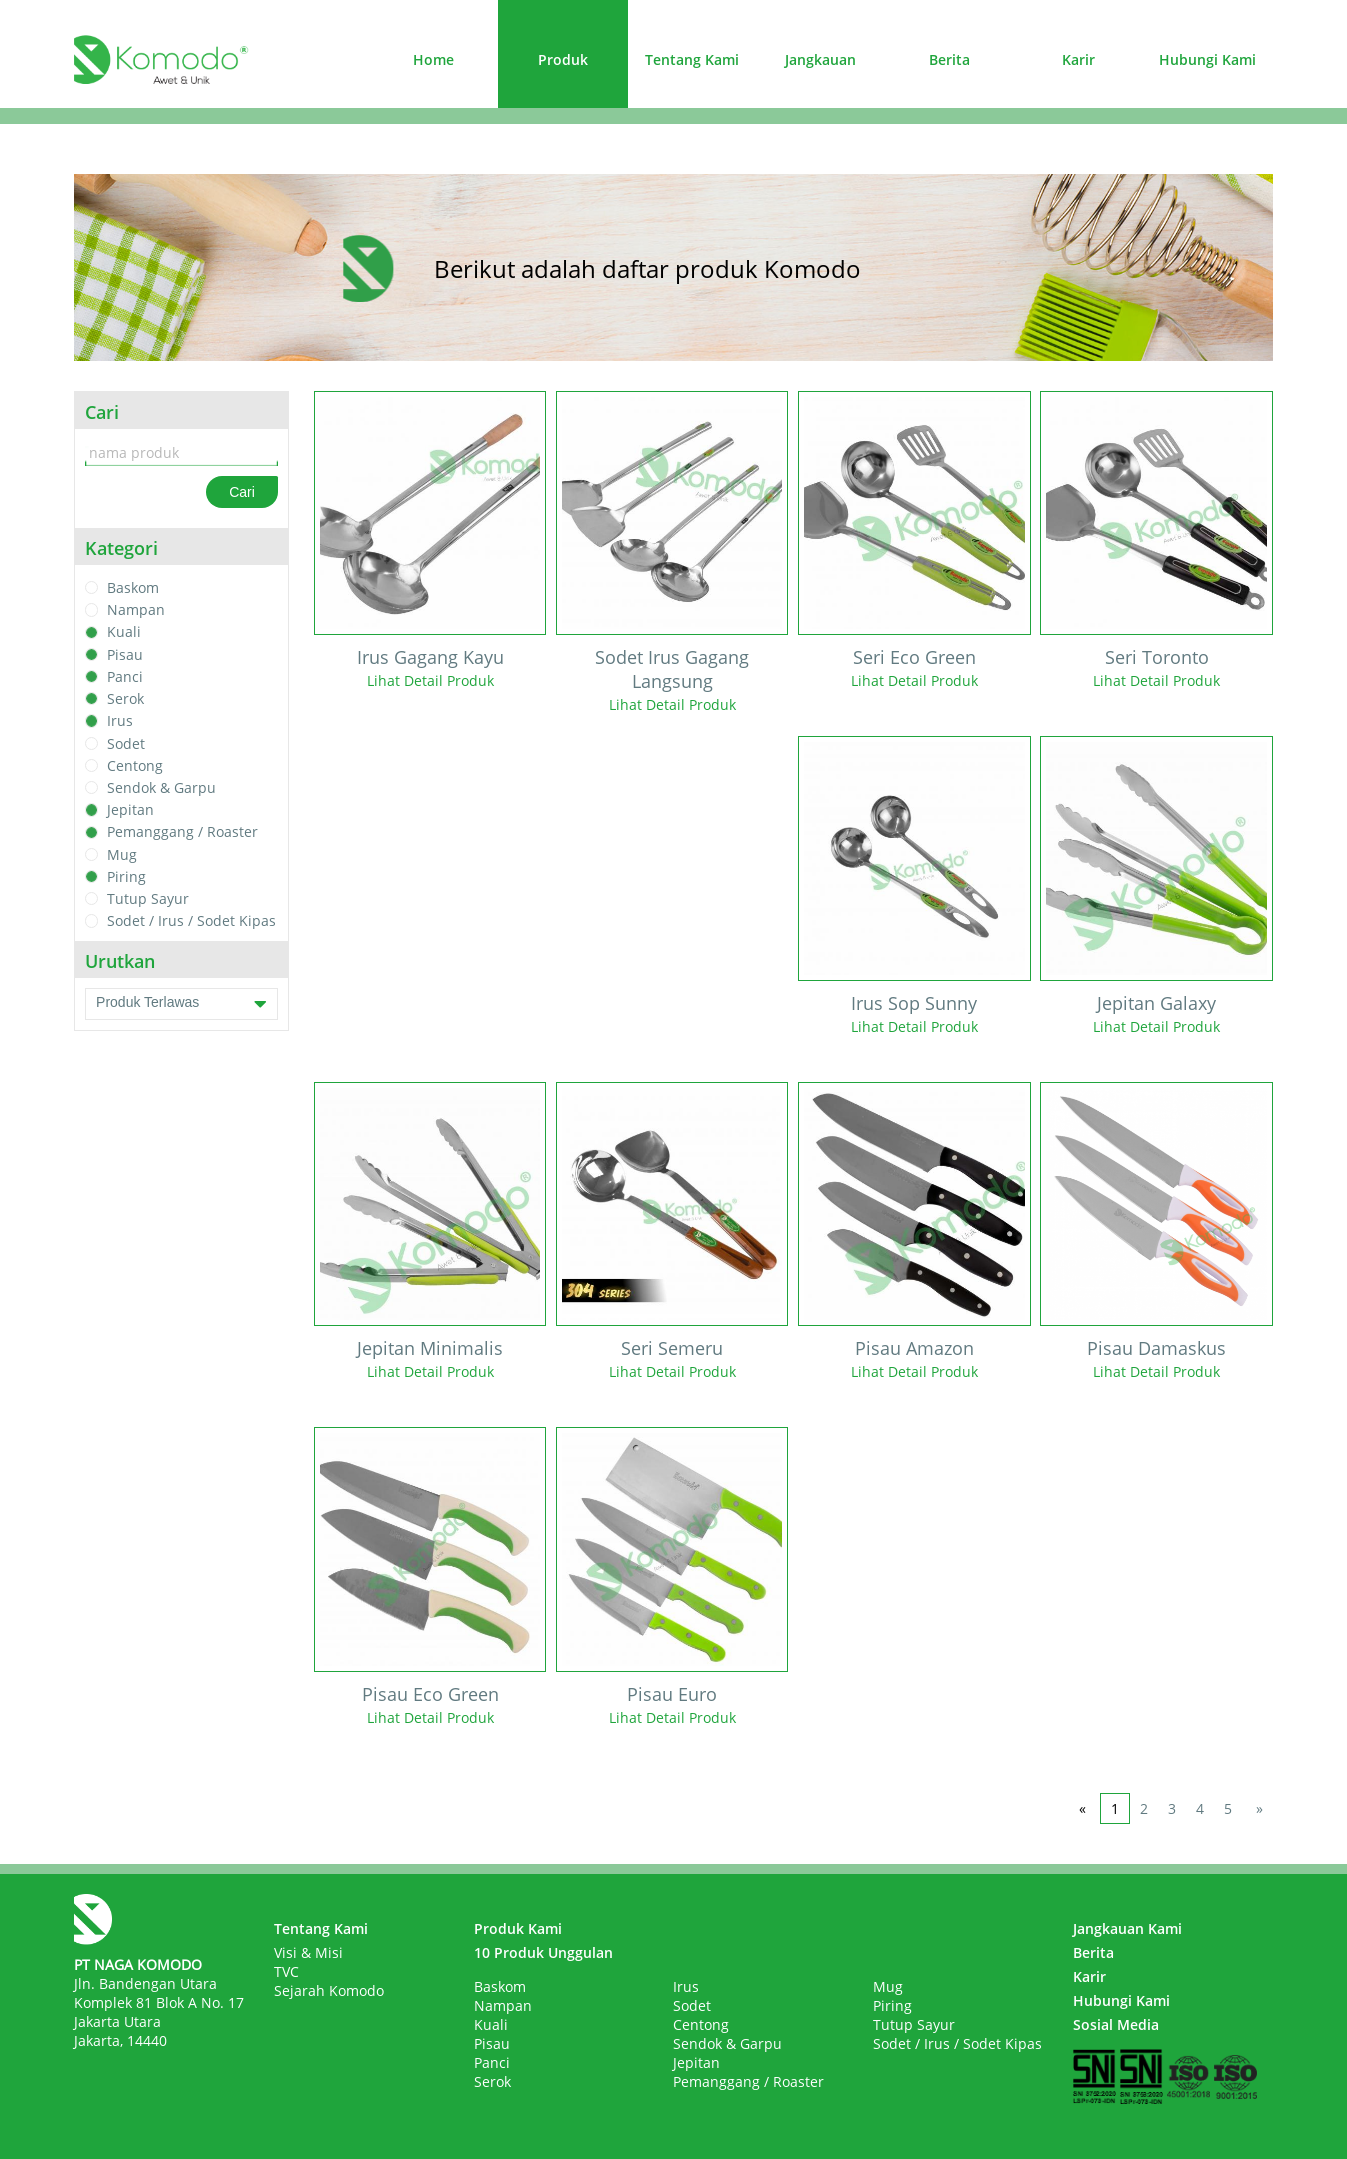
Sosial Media (1116, 2024)
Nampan (136, 609)
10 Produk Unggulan (543, 1952)
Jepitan (130, 809)
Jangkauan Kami (1127, 1928)
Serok (125, 698)
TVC (286, 1971)
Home (433, 59)
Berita (949, 59)
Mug (122, 854)
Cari (242, 492)
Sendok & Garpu (161, 787)
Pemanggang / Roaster (182, 832)
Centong (135, 765)
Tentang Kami (692, 59)
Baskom (133, 587)
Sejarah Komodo (329, 1990)
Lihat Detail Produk (430, 680)
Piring (126, 876)
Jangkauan (820, 59)
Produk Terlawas (181, 1004)
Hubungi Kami (1207, 59)
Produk (563, 59)
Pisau (125, 654)
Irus (120, 721)
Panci (125, 676)
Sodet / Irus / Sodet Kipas (191, 921)
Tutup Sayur (148, 898)
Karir (1078, 59)
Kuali (124, 632)
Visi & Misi (308, 1952)
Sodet (126, 743)
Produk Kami (518, 1928)
